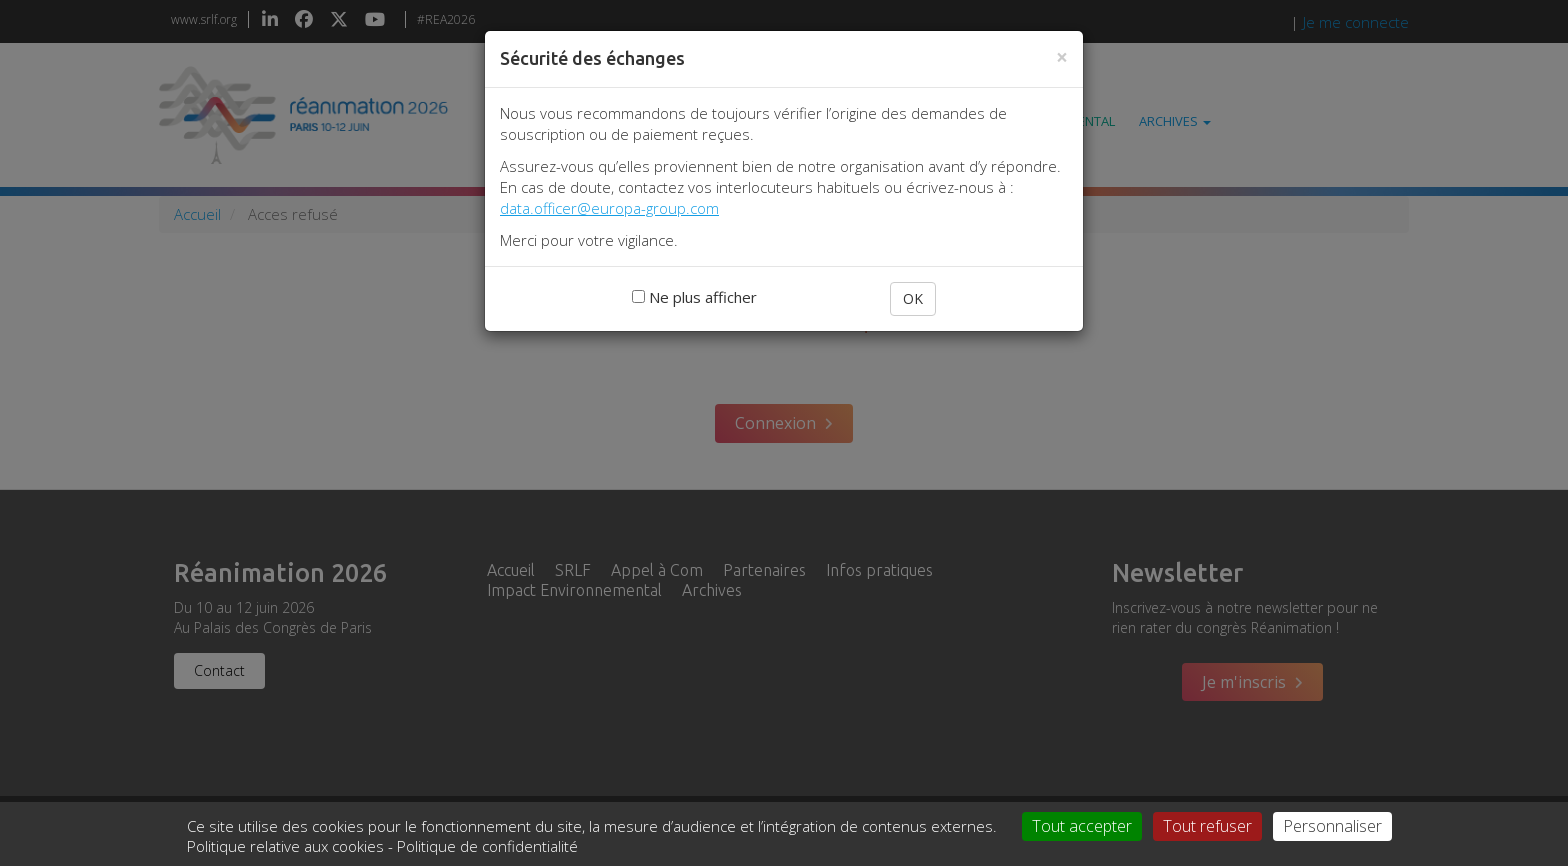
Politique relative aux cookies (285, 846)
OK (913, 298)
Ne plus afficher (694, 297)
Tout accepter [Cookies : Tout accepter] (1082, 826)
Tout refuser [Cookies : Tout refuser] (1207, 826)
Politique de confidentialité (487, 846)
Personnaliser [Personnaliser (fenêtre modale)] (1332, 826)
